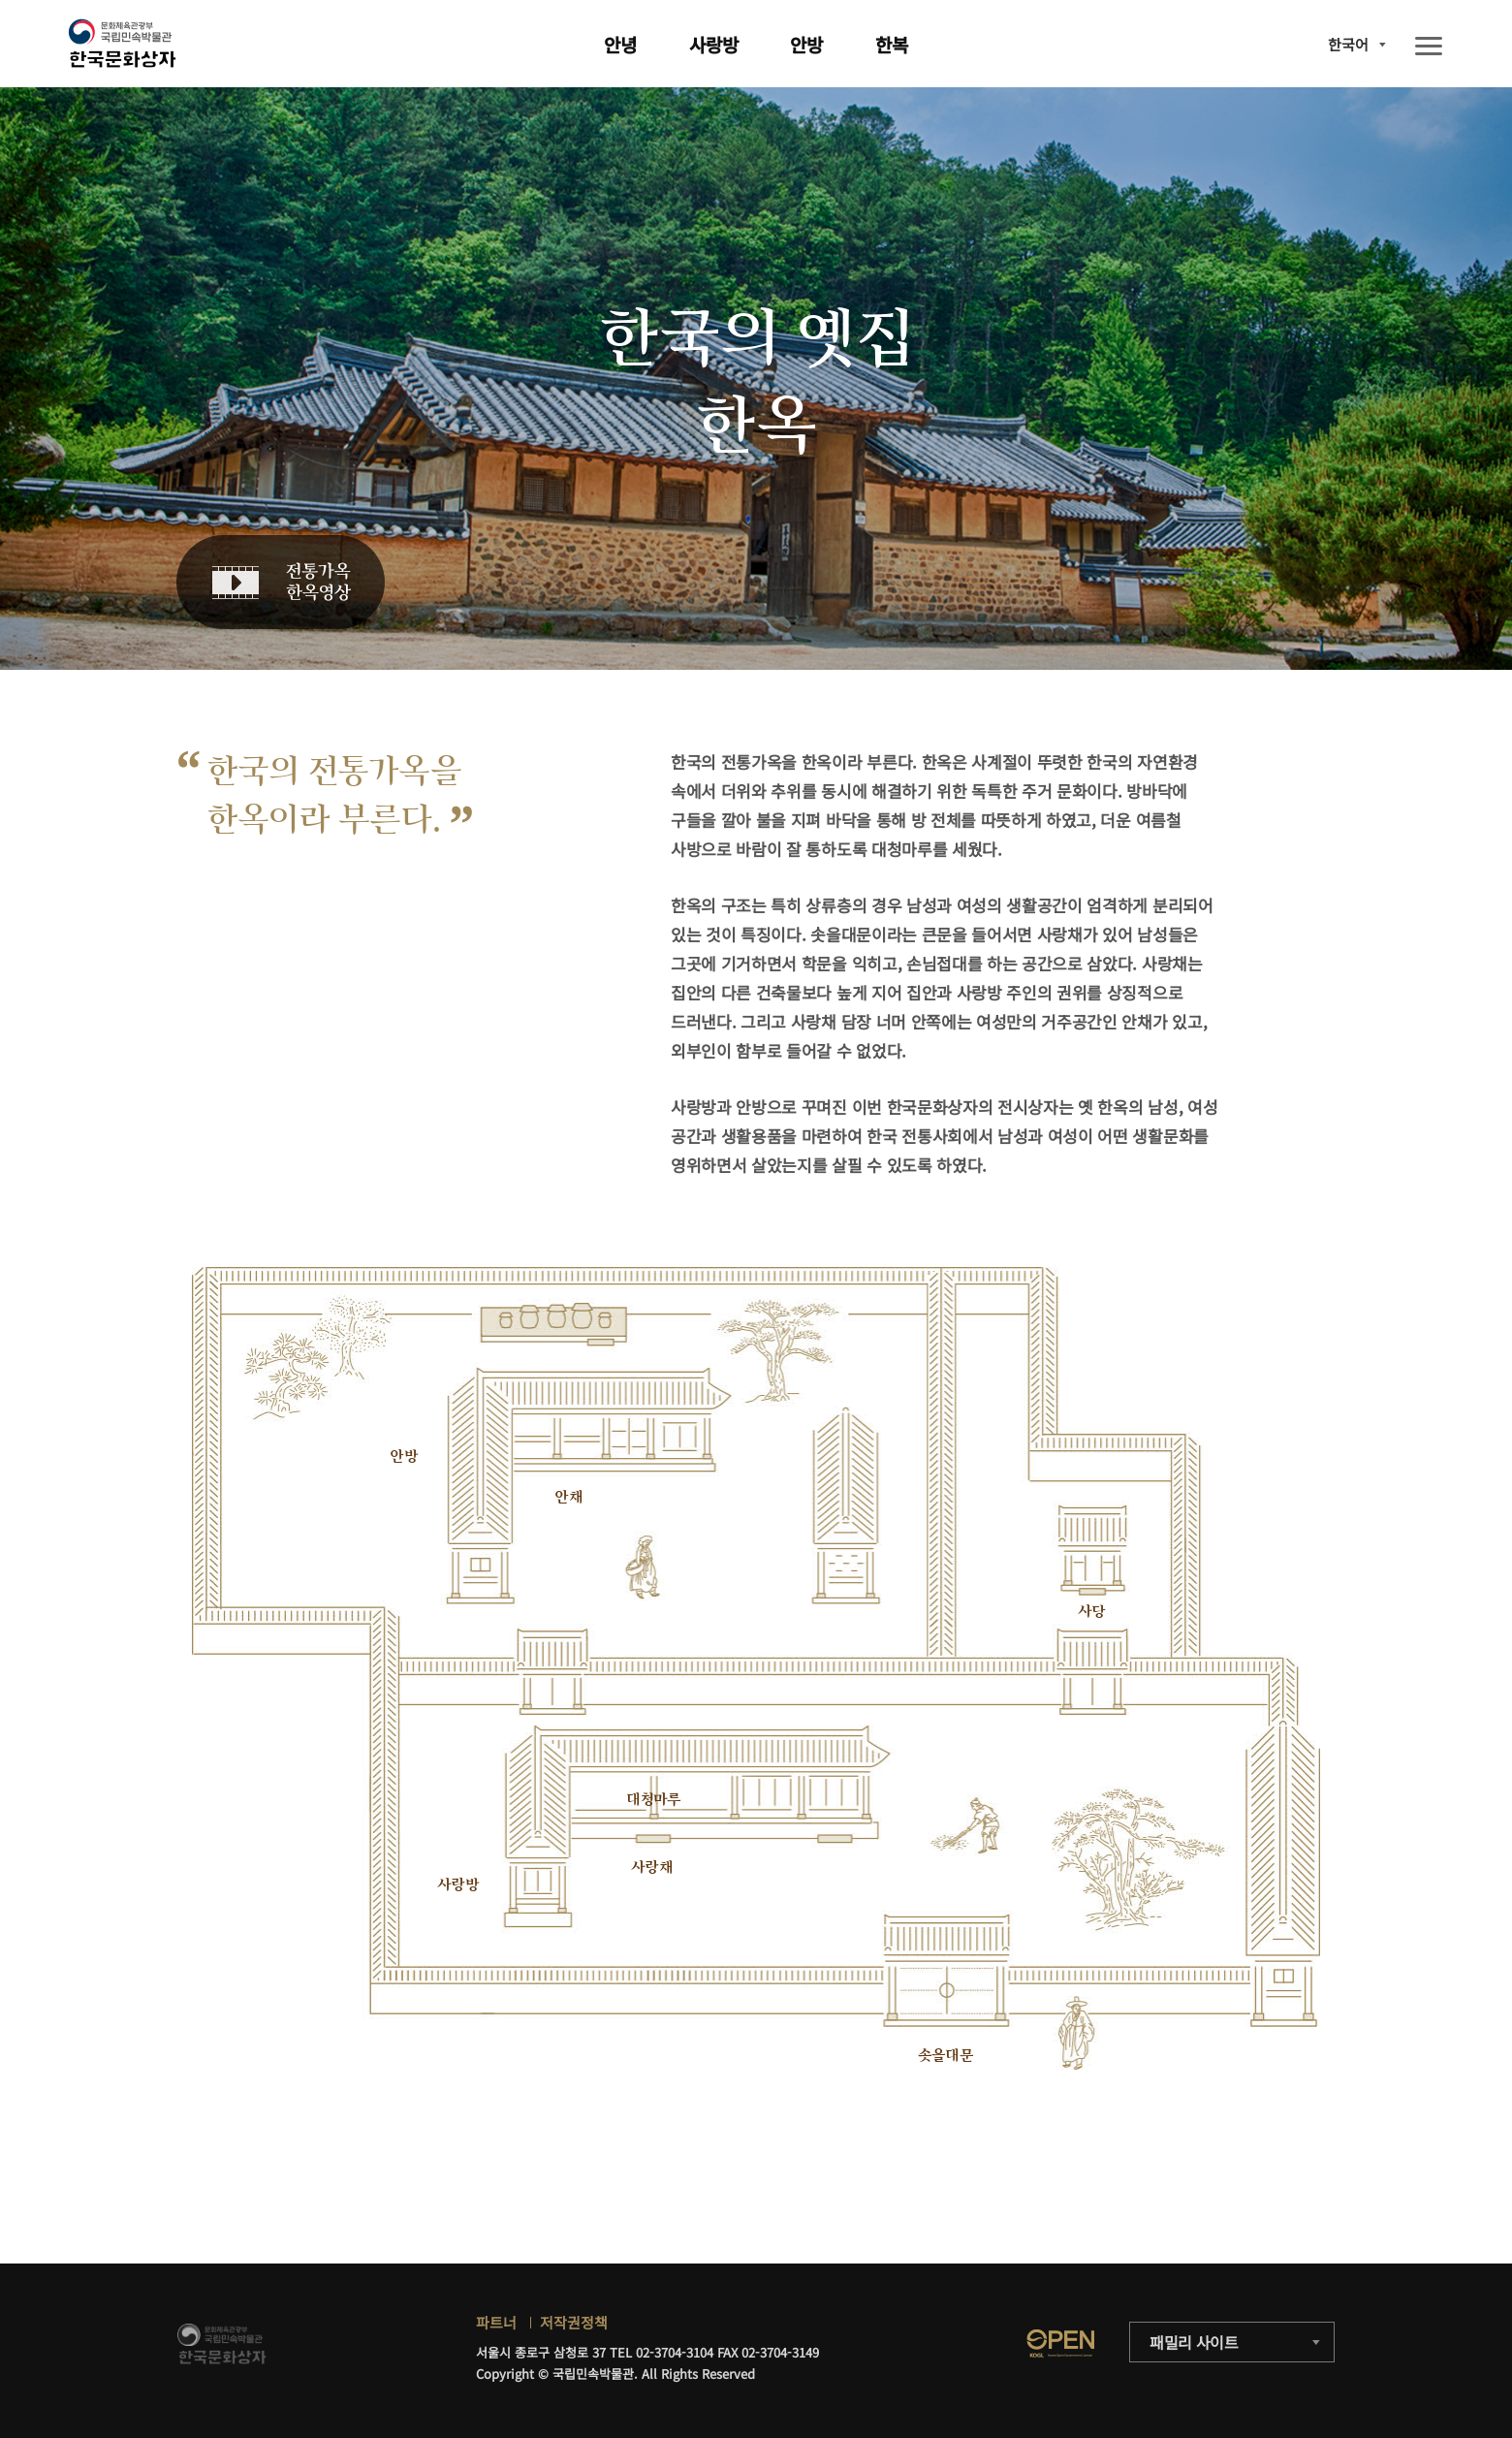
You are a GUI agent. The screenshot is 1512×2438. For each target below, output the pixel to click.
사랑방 (714, 44)
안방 (806, 44)
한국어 (1348, 44)
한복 (891, 44)
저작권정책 (574, 2322)
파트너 (496, 2322)
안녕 (620, 44)
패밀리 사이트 (1194, 2342)
